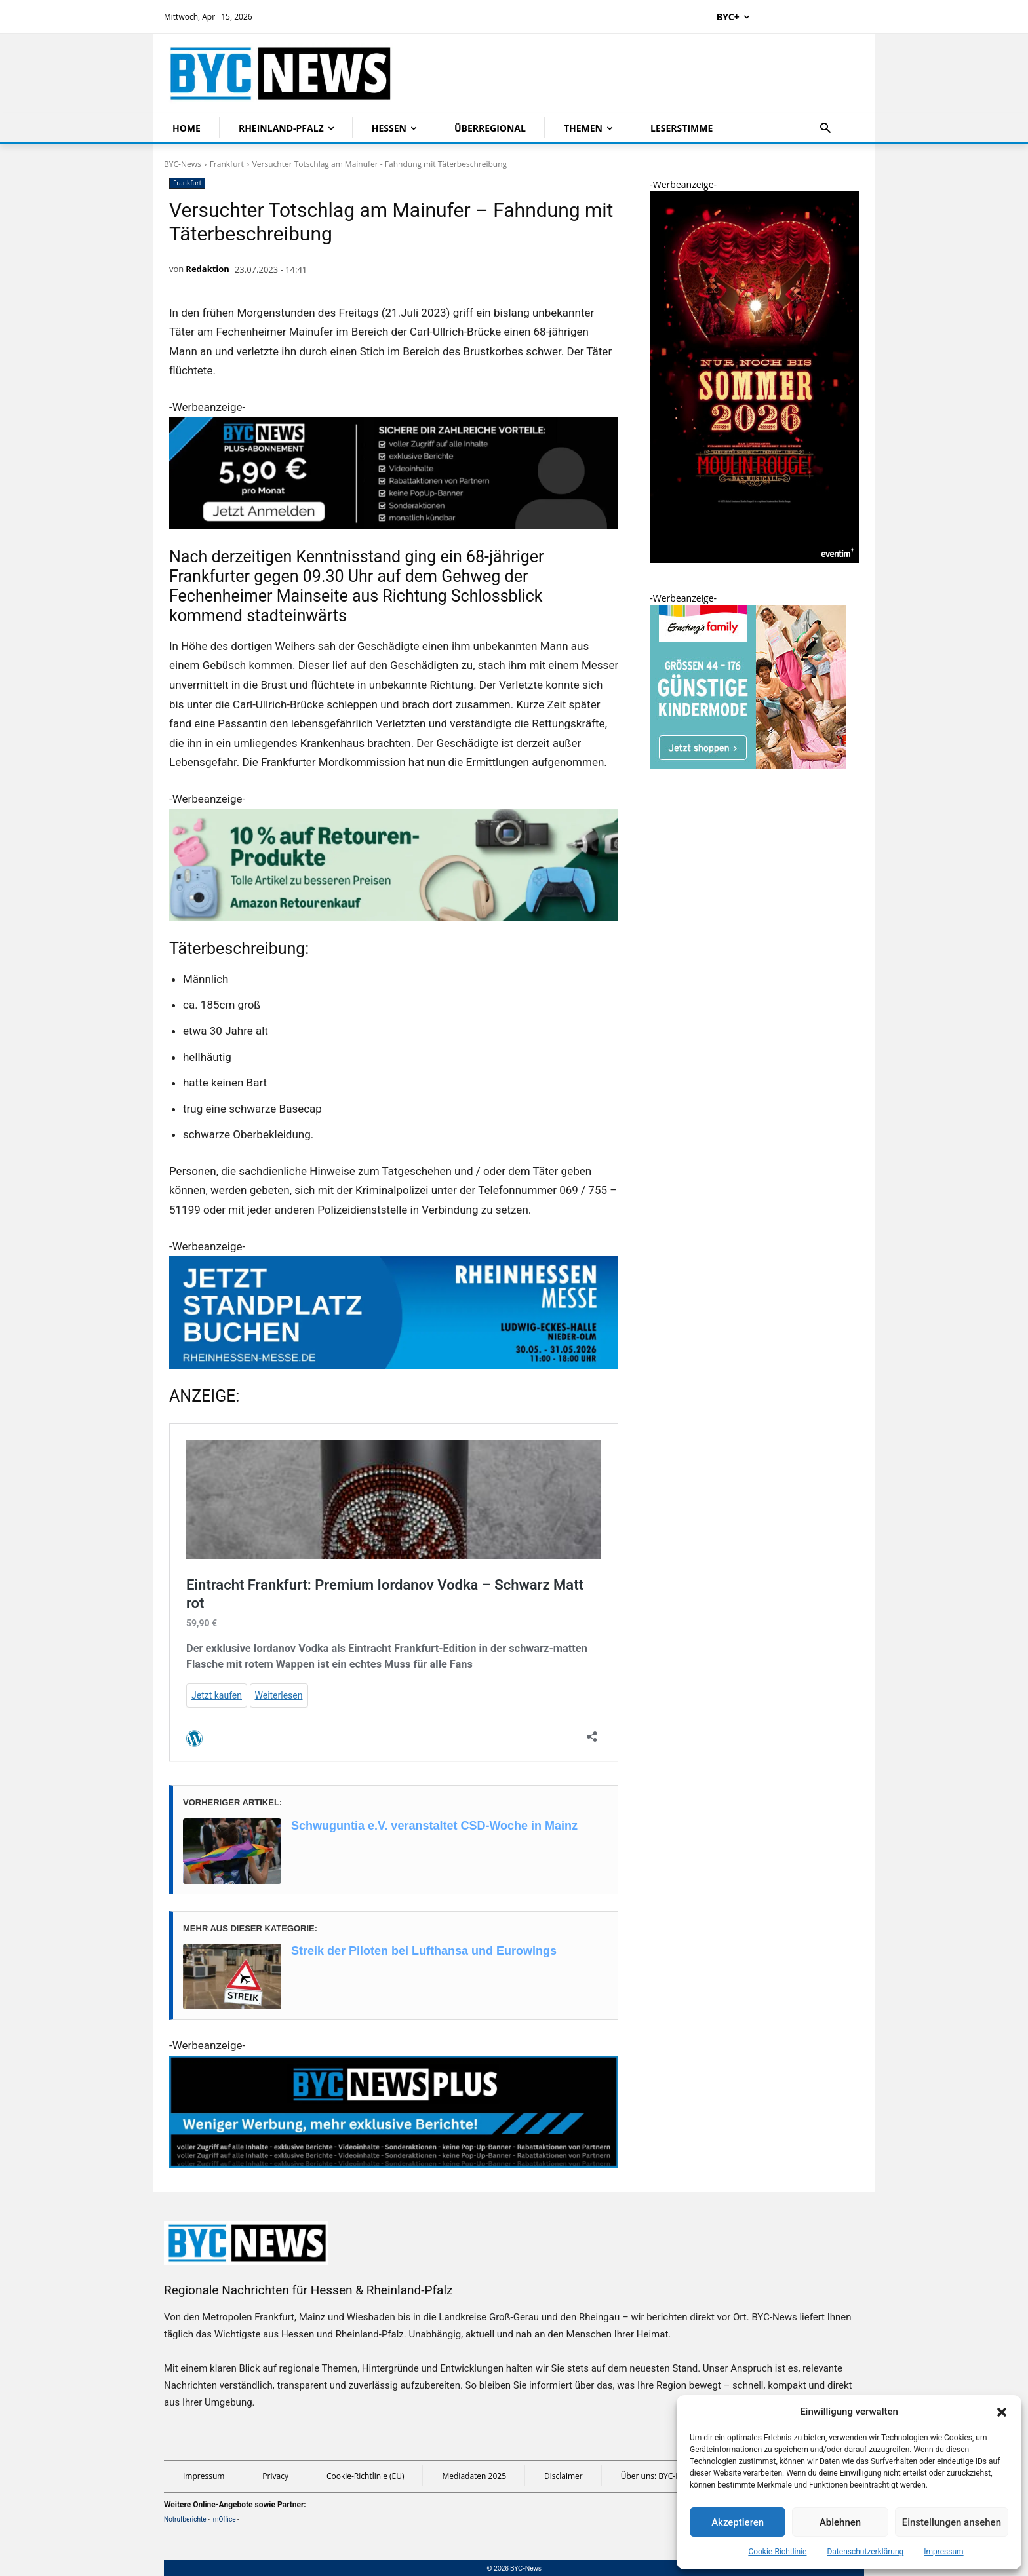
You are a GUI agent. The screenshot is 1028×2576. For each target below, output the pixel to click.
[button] (1001, 2412)
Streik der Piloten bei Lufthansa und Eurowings (424, 1950)
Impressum (943, 2551)
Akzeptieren (737, 2522)
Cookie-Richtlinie (777, 2551)
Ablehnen (840, 2522)
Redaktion (207, 269)
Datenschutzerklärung (865, 2551)
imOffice (223, 2519)
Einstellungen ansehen (951, 2522)
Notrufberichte (185, 2519)
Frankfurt (227, 164)
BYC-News (182, 164)
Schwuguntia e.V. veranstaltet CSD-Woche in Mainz (434, 1825)
